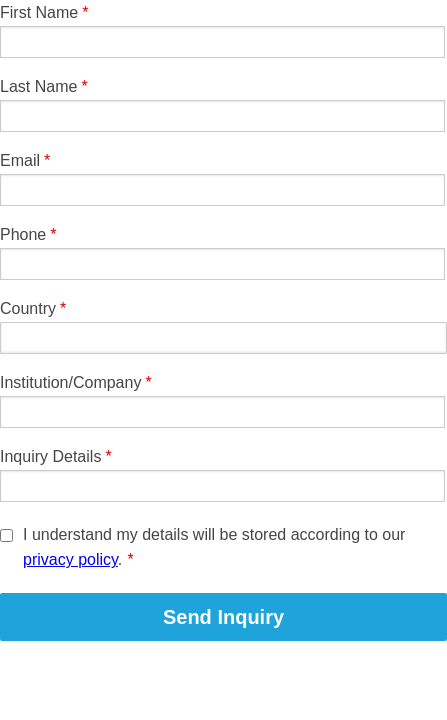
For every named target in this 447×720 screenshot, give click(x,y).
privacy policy (70, 559)
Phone (23, 234)
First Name (39, 12)
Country (28, 308)
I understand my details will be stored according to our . (214, 547)
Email (20, 160)
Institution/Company (70, 382)
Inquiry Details (50, 456)
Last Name (38, 86)
